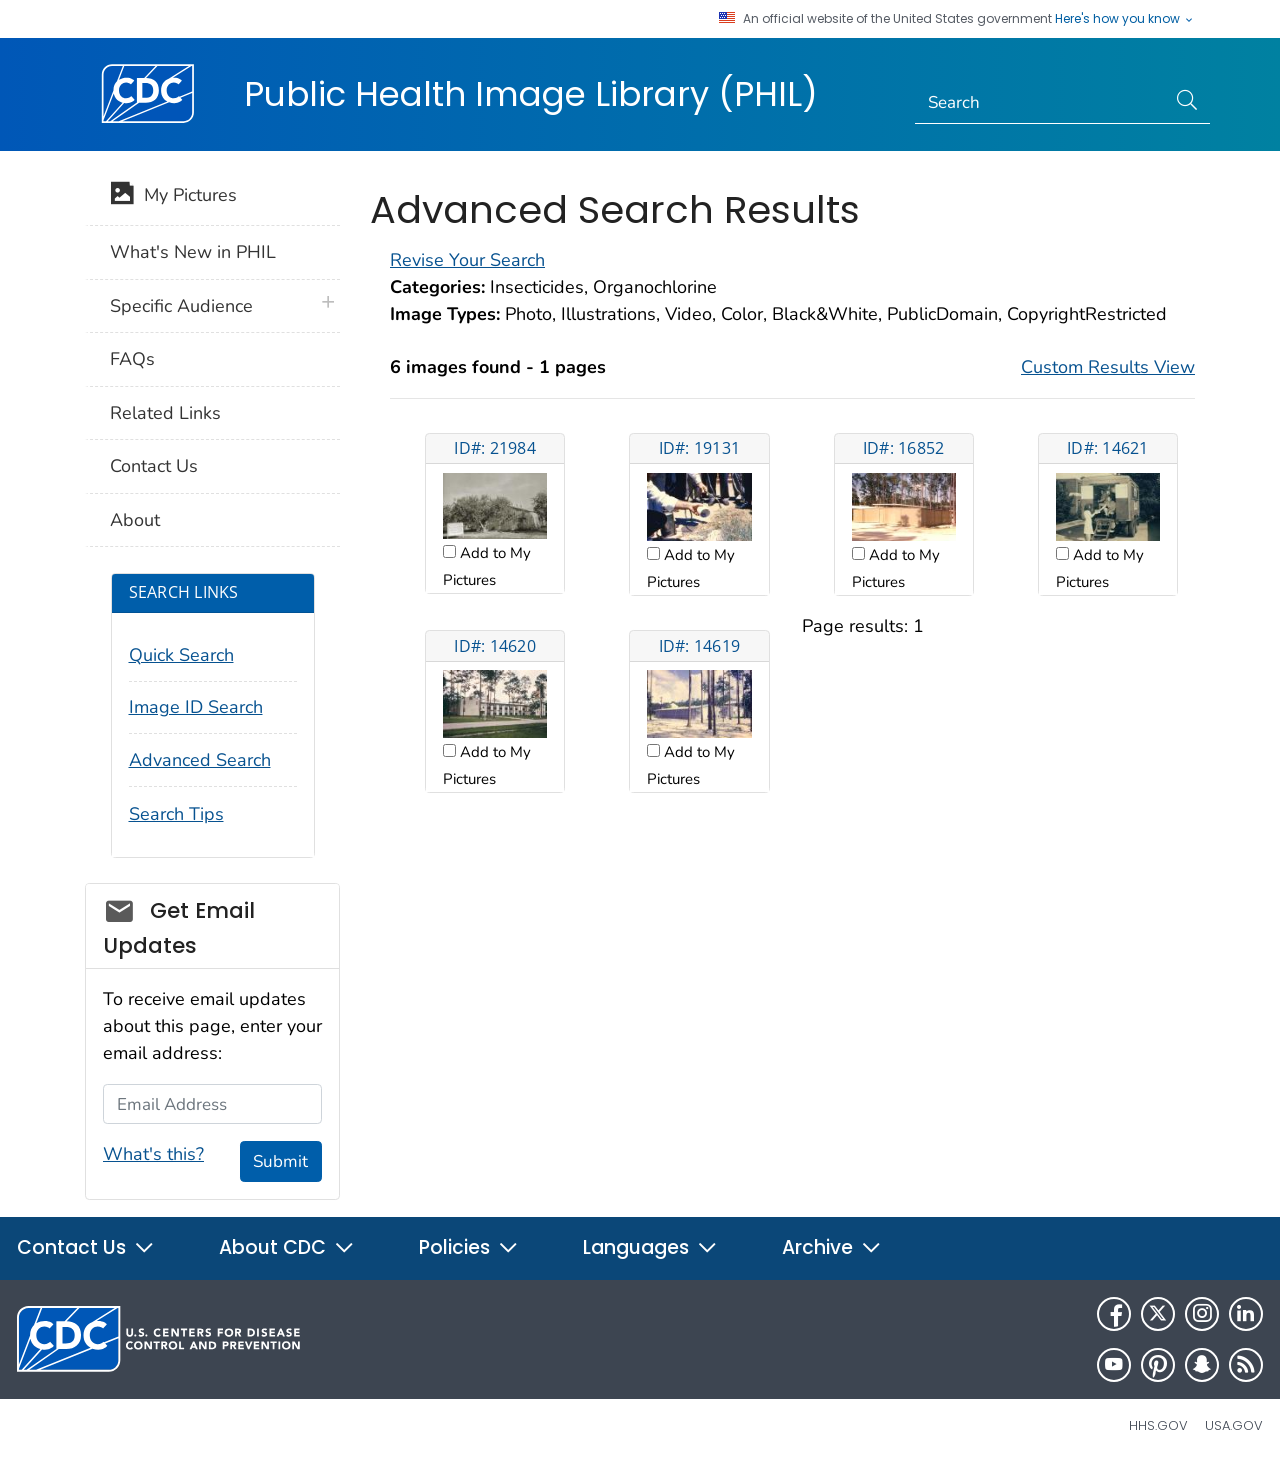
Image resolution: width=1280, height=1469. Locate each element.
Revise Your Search (467, 260)
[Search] (1040, 103)
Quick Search (181, 655)
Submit (280, 1161)
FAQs (132, 359)
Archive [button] (832, 1247)
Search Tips (176, 814)
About (135, 520)
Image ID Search (196, 707)
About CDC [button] (287, 1247)
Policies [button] (469, 1247)
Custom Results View (1108, 367)
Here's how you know (1125, 19)
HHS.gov (1158, 1425)
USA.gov (1234, 1425)
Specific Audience (181, 306)
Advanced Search (200, 760)
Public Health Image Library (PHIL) (531, 94)
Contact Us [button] (86, 1247)
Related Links (165, 413)
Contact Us (154, 466)
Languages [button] (650, 1247)
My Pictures (173, 197)
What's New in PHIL (193, 252)
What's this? (153, 1154)
